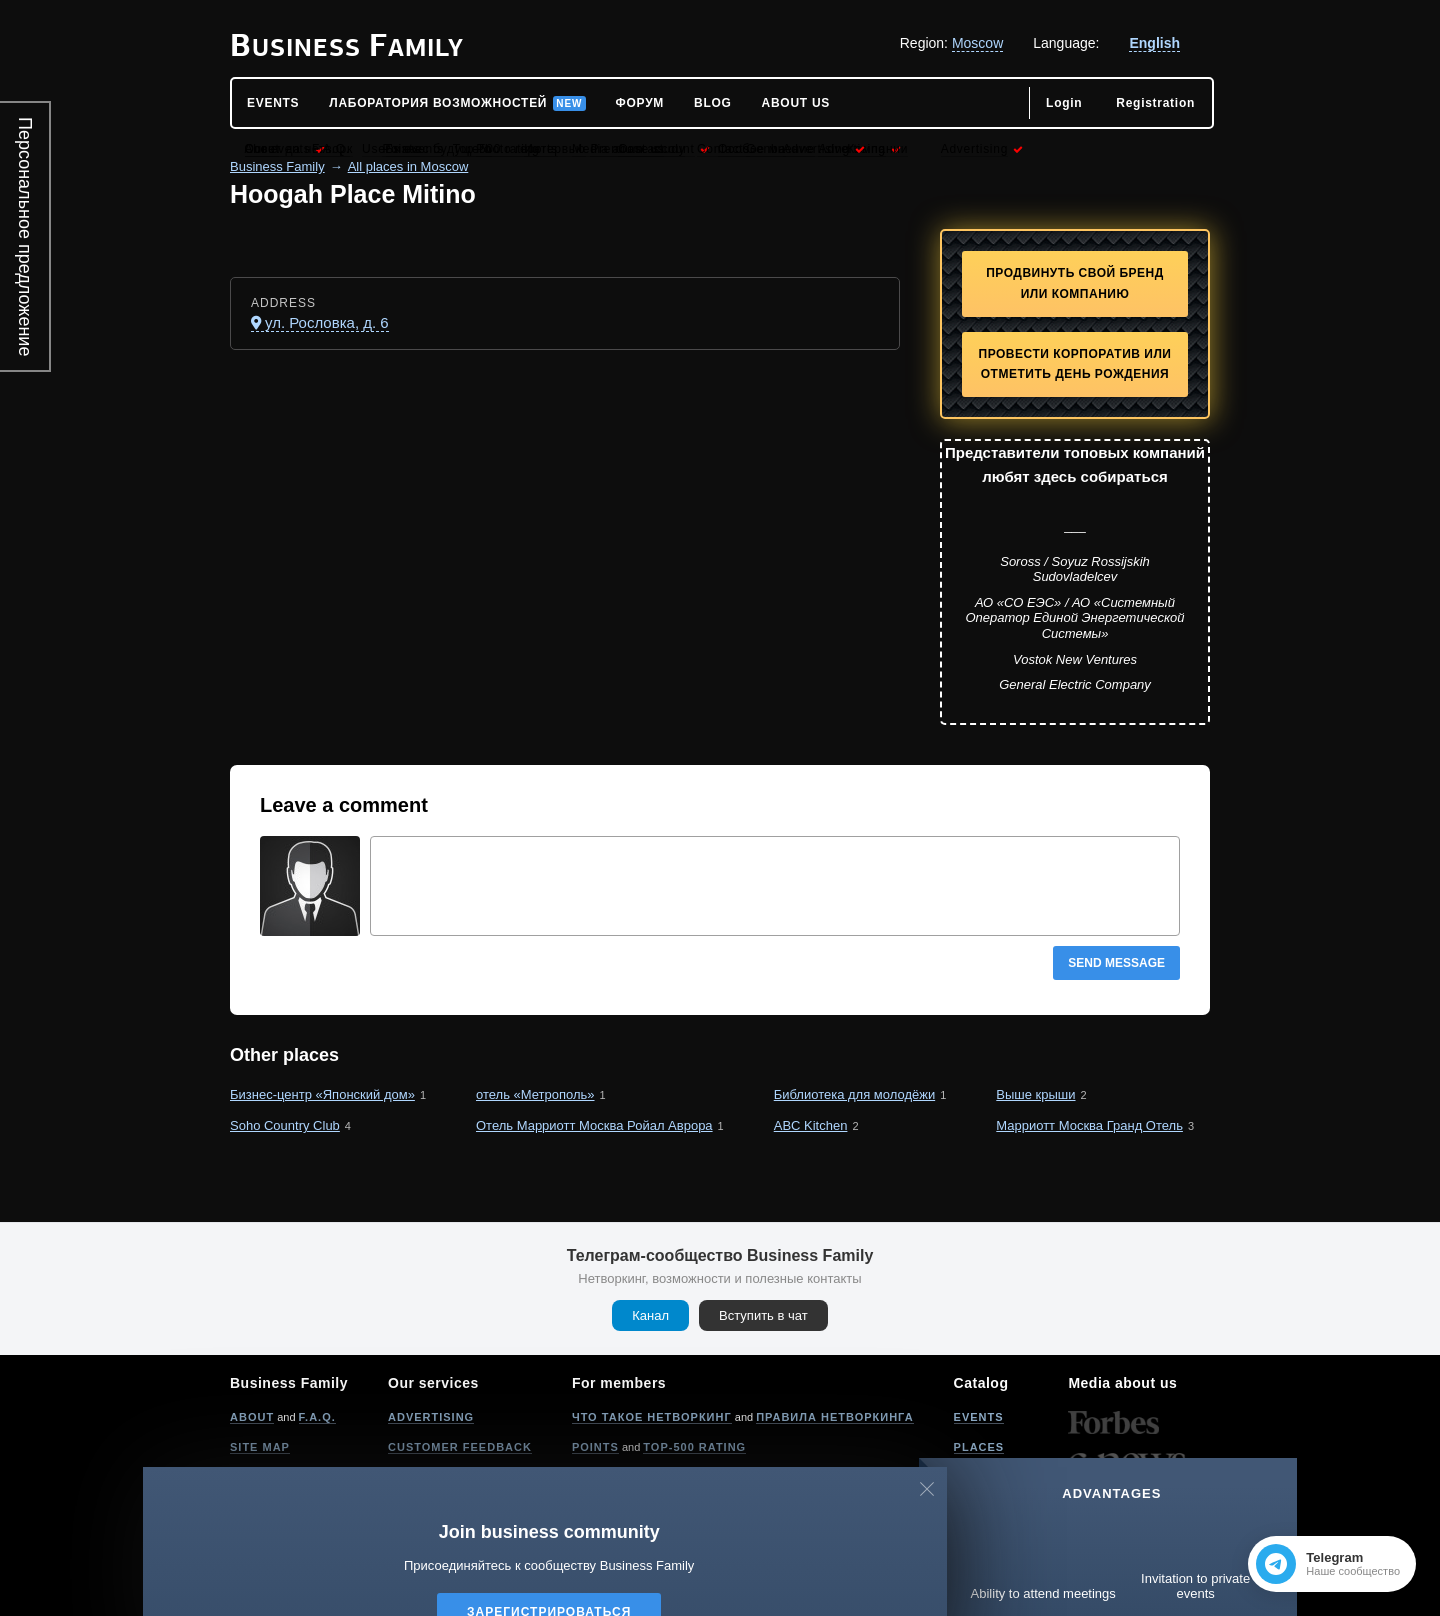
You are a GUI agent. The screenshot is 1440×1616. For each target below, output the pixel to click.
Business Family (277, 166)
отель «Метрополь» (535, 1094)
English (1154, 43)
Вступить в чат (763, 1315)
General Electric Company (1075, 684)
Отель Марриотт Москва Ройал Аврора (594, 1125)
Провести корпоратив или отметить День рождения (1075, 364)
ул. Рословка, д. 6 (327, 322)
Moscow (977, 43)
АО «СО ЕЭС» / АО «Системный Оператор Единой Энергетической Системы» (1074, 618)
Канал (650, 1315)
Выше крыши (1035, 1094)
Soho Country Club (285, 1125)
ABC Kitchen (811, 1125)
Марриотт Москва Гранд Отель (1089, 1125)
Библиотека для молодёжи (854, 1094)
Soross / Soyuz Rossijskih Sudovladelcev (1075, 569)
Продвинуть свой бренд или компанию (1075, 283)
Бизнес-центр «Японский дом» (322, 1094)
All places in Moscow (408, 166)
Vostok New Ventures (1075, 659)
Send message (1116, 963)
